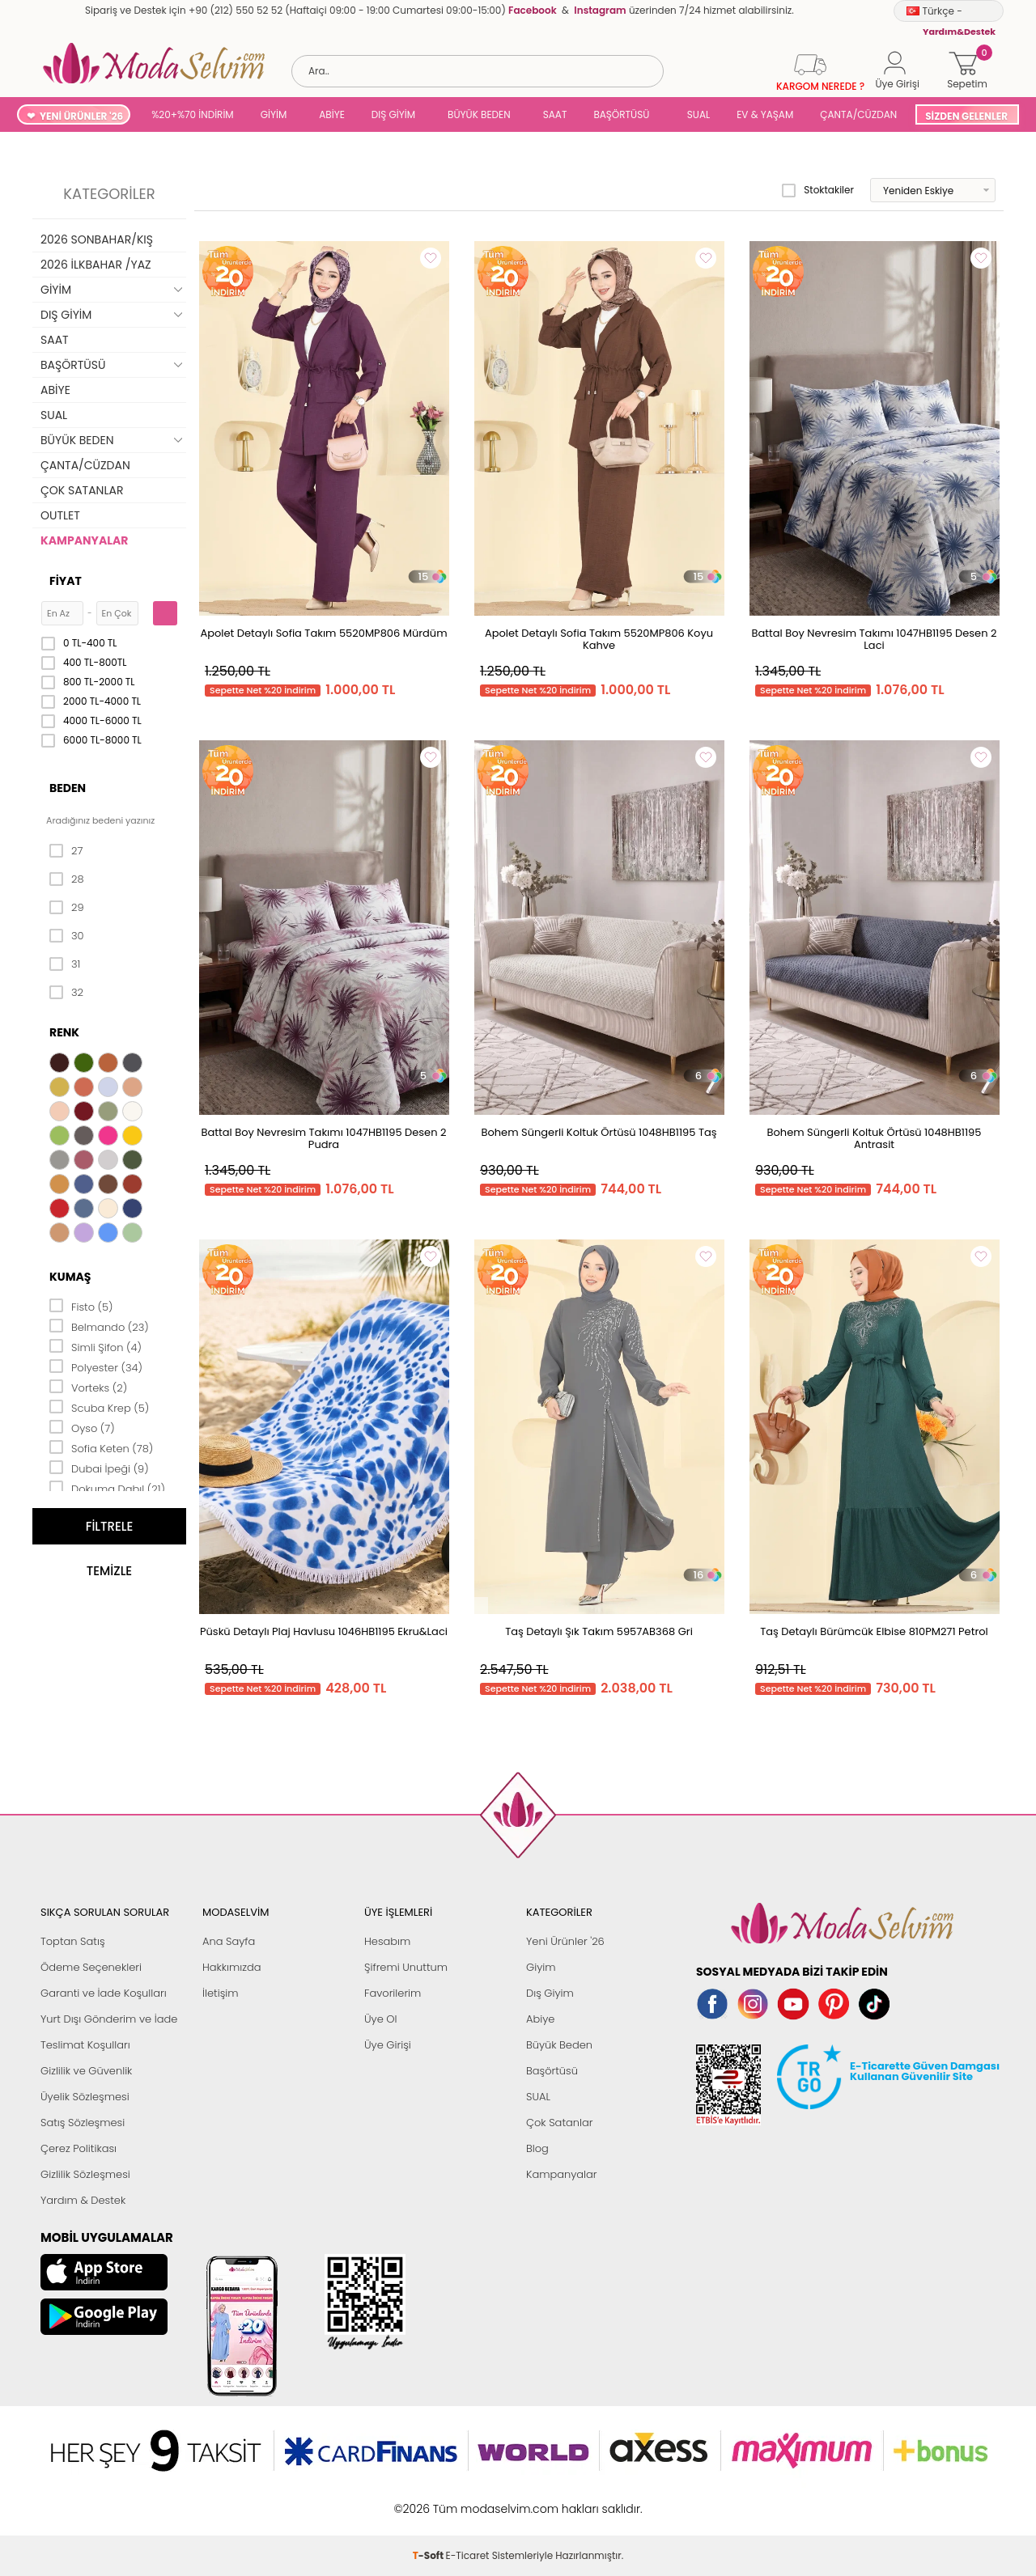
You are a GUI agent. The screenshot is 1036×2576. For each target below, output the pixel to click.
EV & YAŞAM (765, 114)
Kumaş (70, 1277)
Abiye (540, 2019)
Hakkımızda (231, 1967)
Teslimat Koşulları (85, 2045)
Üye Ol (380, 2019)
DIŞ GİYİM (393, 114)
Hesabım (387, 1941)
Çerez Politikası (78, 2148)
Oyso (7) (82, 1427)
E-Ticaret (468, 2500)
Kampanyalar (561, 2174)
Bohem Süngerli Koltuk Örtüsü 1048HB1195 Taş (598, 1132)
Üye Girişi (387, 2045)
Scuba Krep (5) (99, 1407)
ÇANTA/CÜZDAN (858, 114)
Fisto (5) (81, 1306)
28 (66, 879)
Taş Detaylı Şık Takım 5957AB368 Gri (599, 1631)
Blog (537, 2148)
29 (66, 908)
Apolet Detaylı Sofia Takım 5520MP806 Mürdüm (323, 633)
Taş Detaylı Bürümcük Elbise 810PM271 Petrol (874, 1631)
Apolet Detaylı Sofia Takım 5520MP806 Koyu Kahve (599, 639)
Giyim (541, 1967)
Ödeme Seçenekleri (91, 1967)
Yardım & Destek (82, 2200)
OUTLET (60, 515)
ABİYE (332, 114)
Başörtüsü (552, 2070)
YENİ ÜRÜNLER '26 (81, 116)
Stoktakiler (818, 190)
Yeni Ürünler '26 (565, 1941)
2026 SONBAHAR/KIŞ (96, 239)
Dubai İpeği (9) (99, 1468)
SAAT (555, 114)
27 (66, 851)
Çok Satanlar (559, 2122)
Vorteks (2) (88, 1387)
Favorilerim (392, 1993)
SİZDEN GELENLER (966, 116)
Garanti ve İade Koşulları (103, 1993)
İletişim (220, 1993)
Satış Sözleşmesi (82, 2122)
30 (66, 936)
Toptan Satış (72, 1941)
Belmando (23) (99, 1326)
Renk (64, 1032)
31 (64, 964)
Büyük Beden (559, 2045)
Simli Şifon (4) (95, 1346)
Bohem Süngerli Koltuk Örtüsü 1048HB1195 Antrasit (874, 1138)
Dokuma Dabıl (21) (107, 1488)
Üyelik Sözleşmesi (85, 2096)
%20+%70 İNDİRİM (192, 114)
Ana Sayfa (228, 1941)
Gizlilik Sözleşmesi (85, 2174)
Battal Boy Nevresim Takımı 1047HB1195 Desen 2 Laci (874, 639)
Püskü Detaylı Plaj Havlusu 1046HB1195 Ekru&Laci (324, 1631)
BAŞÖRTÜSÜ (621, 114)
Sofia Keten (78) (101, 1447)
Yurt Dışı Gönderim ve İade (108, 2019)
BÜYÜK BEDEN (479, 114)
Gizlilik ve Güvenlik (86, 2070)
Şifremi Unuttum (406, 1967)
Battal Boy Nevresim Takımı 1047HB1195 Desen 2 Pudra (324, 1138)
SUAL (695, 114)
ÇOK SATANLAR (81, 490)
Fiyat (65, 581)
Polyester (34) (95, 1366)
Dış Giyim (550, 1993)
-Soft (429, 2500)
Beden (67, 788)
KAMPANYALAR (84, 540)
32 (66, 993)
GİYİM (274, 114)
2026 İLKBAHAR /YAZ (95, 264)
